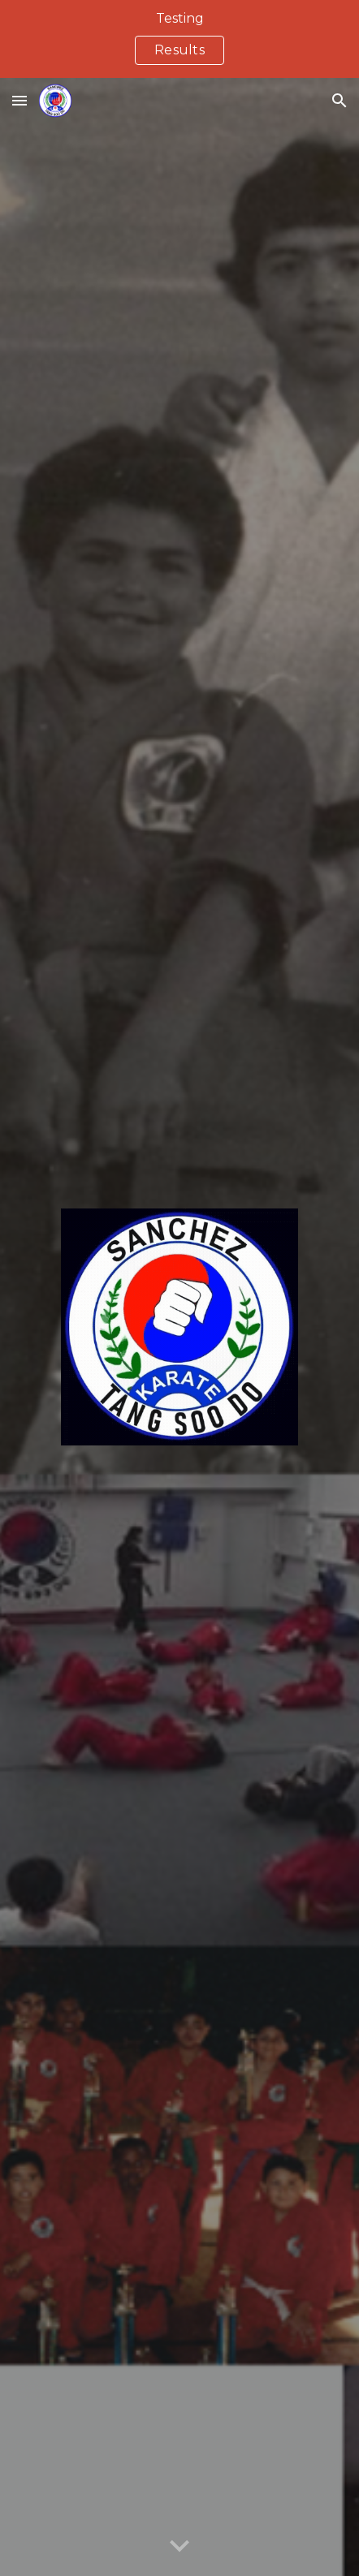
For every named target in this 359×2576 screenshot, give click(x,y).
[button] (19, 100)
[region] (179, 39)
